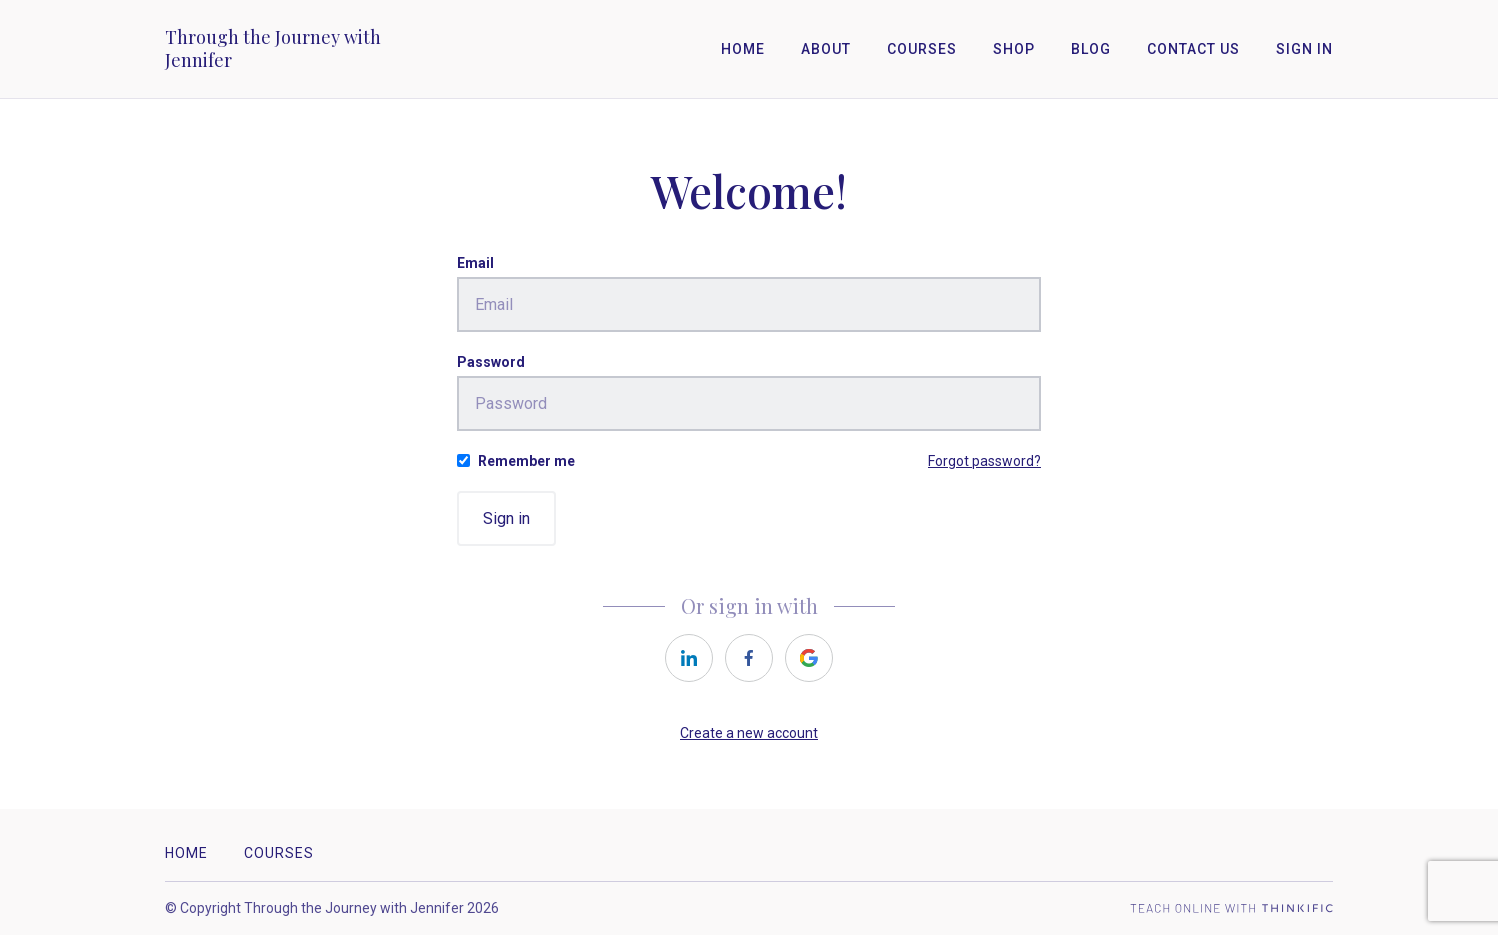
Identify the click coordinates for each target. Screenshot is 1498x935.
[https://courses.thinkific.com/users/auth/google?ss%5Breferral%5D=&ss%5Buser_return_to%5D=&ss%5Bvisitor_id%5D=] (809, 658)
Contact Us (1193, 49)
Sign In (1304, 49)
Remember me (526, 461)
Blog (1091, 49)
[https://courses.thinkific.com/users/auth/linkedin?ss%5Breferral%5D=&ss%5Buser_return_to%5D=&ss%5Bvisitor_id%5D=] (689, 658)
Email (475, 263)
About (826, 49)
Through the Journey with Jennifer (273, 49)
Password (491, 362)
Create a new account (749, 733)
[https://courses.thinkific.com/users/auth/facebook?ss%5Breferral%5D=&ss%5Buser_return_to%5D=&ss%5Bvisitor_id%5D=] (749, 658)
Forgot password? (984, 461)
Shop (1014, 49)
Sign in (506, 518)
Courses (922, 49)
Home (743, 49)
